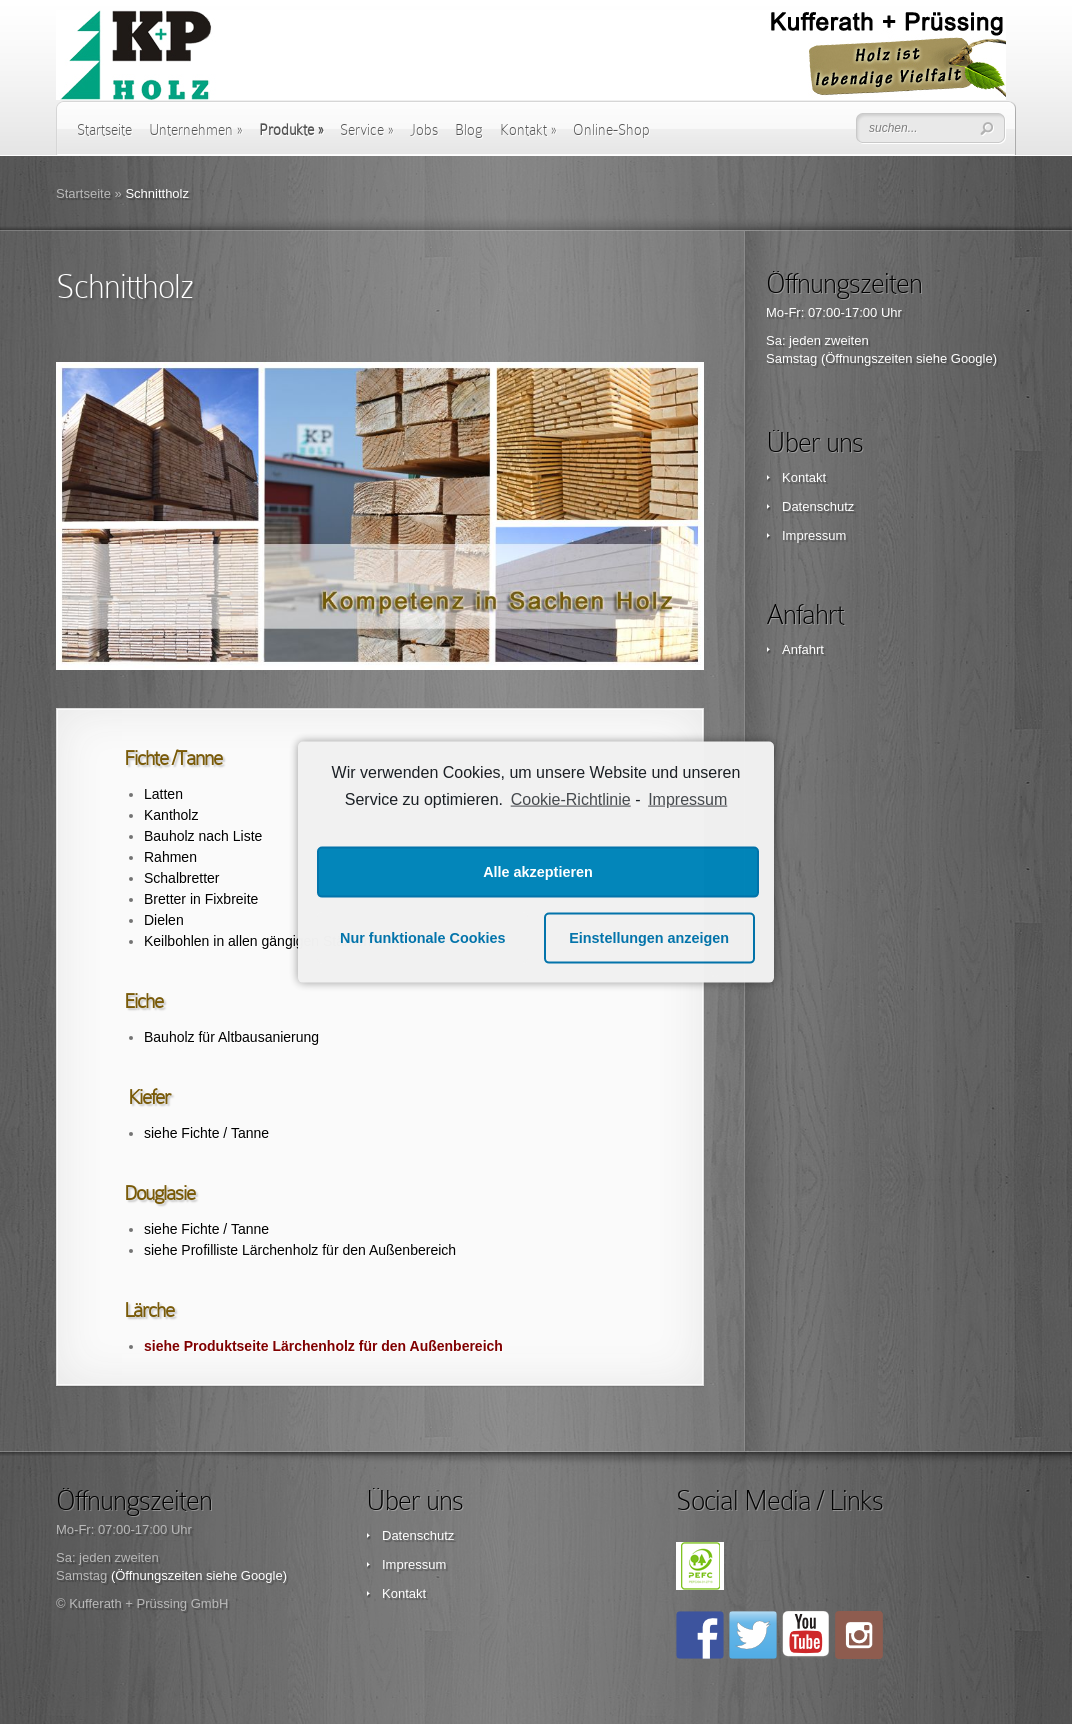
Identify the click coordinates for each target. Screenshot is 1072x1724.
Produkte (291, 130)
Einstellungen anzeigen (649, 938)
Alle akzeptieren (538, 872)
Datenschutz (818, 506)
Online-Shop (611, 130)
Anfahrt (803, 649)
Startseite (104, 130)
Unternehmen (195, 130)
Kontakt (528, 130)
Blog (469, 130)
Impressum (814, 535)
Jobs (424, 130)
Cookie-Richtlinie (571, 799)
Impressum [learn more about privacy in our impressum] (687, 799)
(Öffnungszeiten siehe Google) (909, 358)
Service (366, 130)
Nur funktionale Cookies (423, 938)
